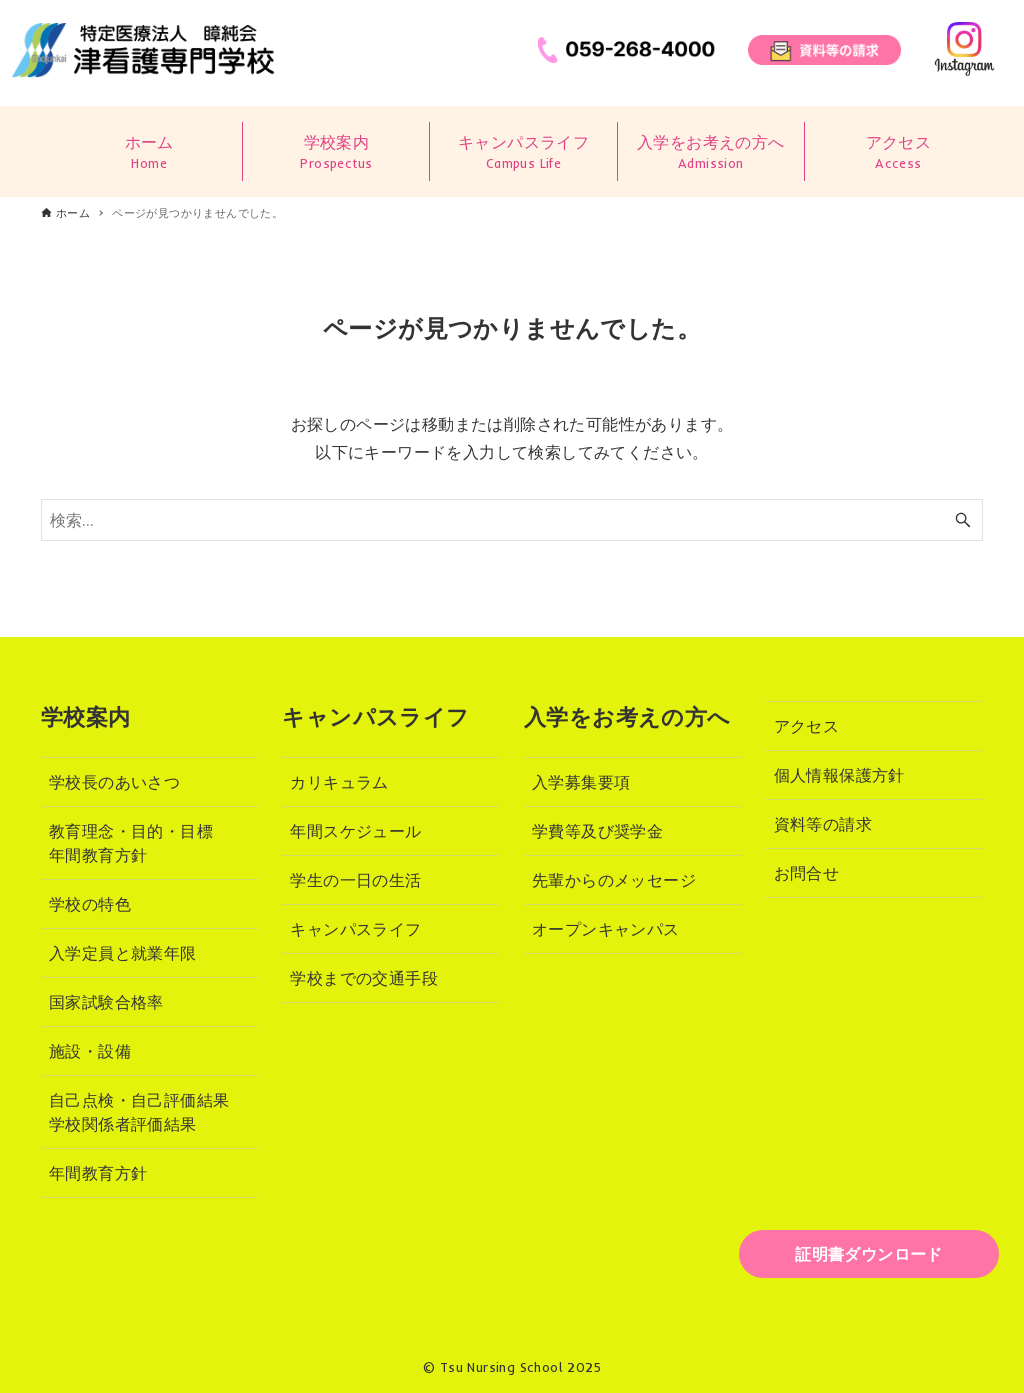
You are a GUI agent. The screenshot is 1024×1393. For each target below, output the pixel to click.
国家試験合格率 (106, 1002)
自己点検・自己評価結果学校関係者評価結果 (139, 1112)
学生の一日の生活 (355, 880)
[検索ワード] (512, 520)
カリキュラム (339, 782)
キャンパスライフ (523, 152)
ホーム (149, 152)
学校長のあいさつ (114, 782)
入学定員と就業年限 (123, 953)
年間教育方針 (98, 1173)
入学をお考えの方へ (711, 152)
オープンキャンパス (606, 929)
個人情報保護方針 (839, 775)
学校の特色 (90, 904)
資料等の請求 (823, 824)
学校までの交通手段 (364, 978)
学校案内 (336, 152)
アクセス (898, 152)
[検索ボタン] (963, 520)
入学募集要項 (581, 782)
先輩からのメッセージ (614, 880)
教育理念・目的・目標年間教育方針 (131, 843)
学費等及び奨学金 (597, 831)
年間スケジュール (355, 831)
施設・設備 (90, 1051)
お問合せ (807, 873)
